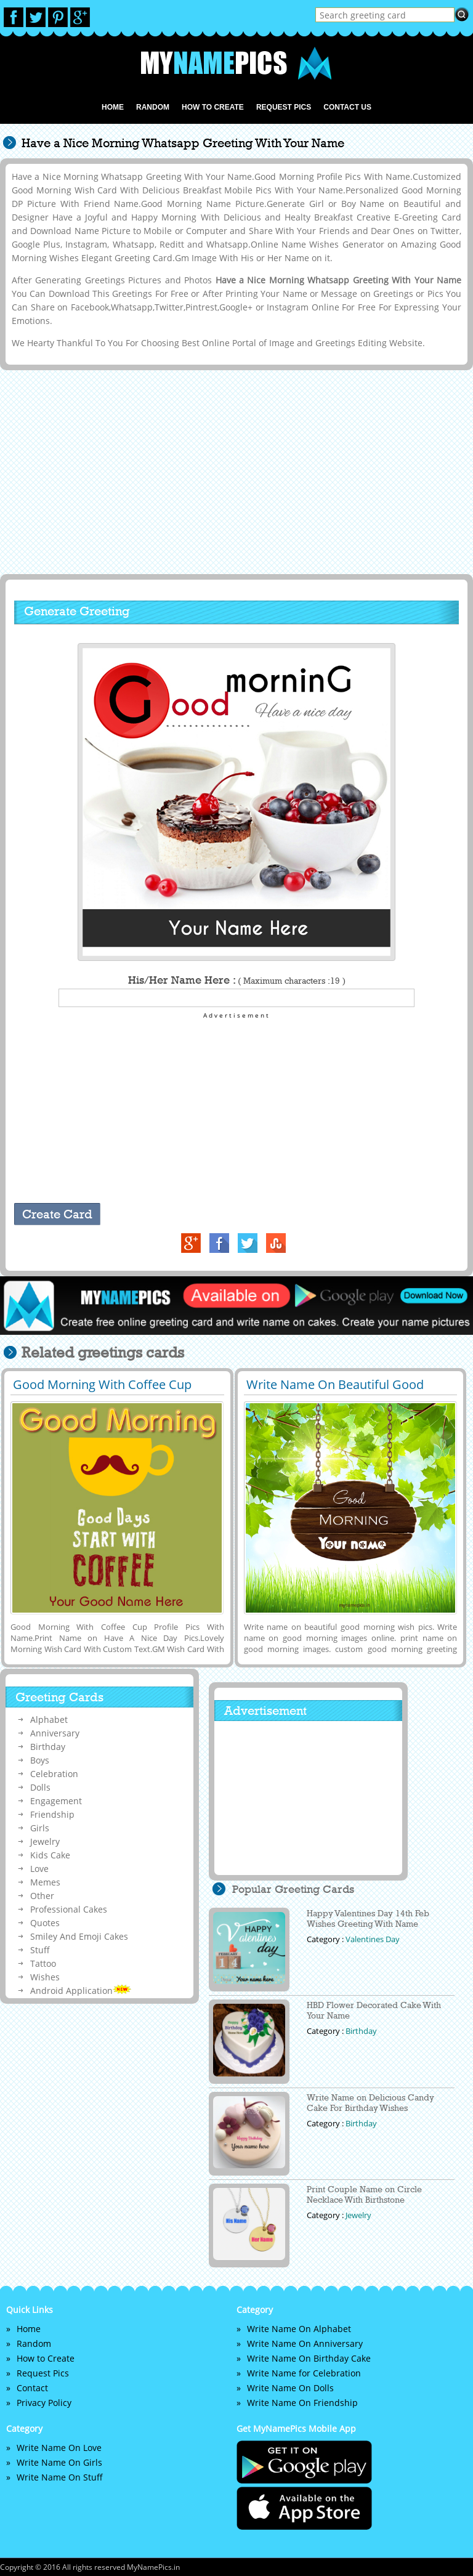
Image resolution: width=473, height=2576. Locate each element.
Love (39, 1868)
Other (42, 1896)
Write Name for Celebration (304, 2373)
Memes (45, 1882)
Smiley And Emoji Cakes (79, 1936)
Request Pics (283, 107)
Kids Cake (50, 1855)
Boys (39, 1760)
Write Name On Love (59, 2447)
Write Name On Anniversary (305, 2343)
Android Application (80, 1990)
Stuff (40, 1950)
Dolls (40, 1787)
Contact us (347, 107)
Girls (39, 1828)
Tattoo (43, 1963)
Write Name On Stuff (60, 2477)
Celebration (54, 1774)
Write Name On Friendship (302, 2402)
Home (113, 107)
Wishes (45, 1977)
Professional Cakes (68, 1909)
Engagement (56, 1801)
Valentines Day (373, 1939)
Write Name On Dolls (290, 2388)
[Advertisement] (234, 471)
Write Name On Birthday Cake (309, 2358)
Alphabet (49, 1719)
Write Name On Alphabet (299, 2329)
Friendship (52, 1814)
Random (152, 107)
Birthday (47, 1746)
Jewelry (45, 1841)
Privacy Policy (44, 2402)
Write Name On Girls (59, 2462)
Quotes (45, 1923)
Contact (32, 2388)
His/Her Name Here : (237, 980)
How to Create (213, 107)
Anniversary (54, 1733)
